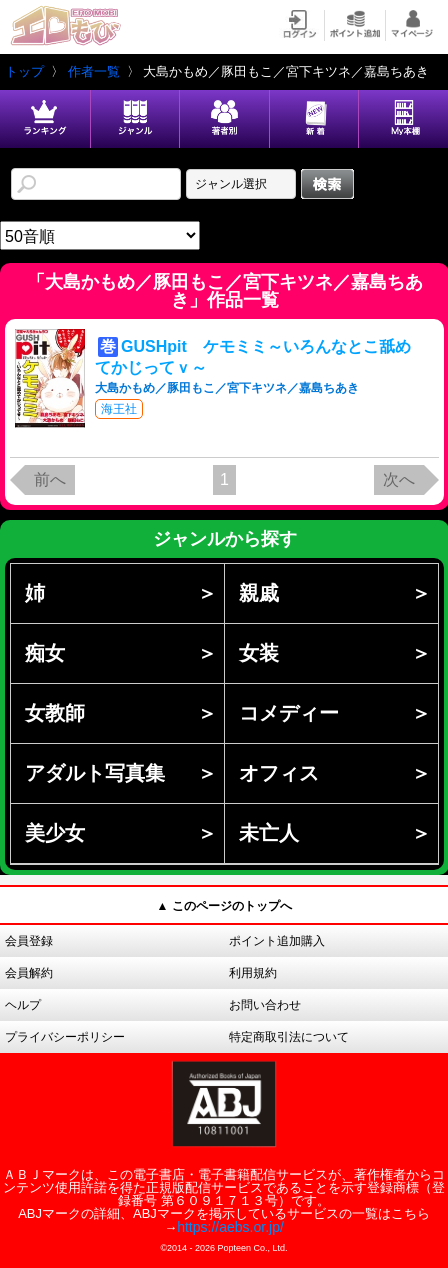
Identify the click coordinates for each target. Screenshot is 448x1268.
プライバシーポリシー (65, 1037)
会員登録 (29, 941)
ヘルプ (23, 1005)
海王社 (119, 409)
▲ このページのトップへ (223, 906)
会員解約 (29, 973)
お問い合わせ (265, 1005)
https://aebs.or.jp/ (230, 1227)
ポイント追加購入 (277, 941)
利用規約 (253, 973)
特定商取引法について (289, 1037)
